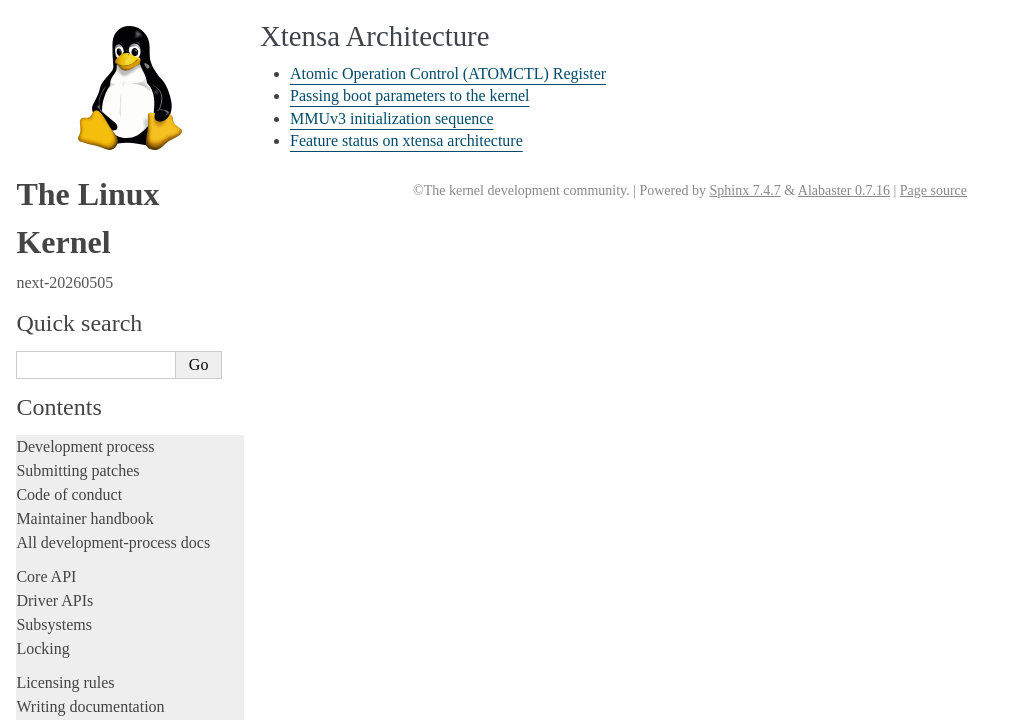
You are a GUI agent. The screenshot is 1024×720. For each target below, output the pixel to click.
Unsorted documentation (95, 667)
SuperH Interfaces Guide (101, 473)
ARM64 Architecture (90, 259)
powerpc (54, 409)
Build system (58, 29)
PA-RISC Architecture (94, 387)
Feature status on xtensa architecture (137, 636)
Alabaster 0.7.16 (844, 190)
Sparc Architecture (83, 495)
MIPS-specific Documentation (117, 323)
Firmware (47, 135)
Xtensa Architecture (91, 538)
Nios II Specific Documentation (121, 345)
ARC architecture (80, 216)
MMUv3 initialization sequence (125, 616)
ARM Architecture (83, 237)
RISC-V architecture (89, 430)
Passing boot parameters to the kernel (140, 597)
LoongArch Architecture (100, 280)
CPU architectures (79, 193)
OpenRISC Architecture (98, 366)
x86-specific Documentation (111, 516)
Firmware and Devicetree (97, 159)
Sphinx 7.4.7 (744, 190)
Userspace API (63, 101)
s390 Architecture (80, 452)
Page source (933, 190)
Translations (55, 701)
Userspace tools (66, 77)
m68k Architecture (83, 302)
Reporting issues (69, 53)
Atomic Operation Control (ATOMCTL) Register (448, 73)
